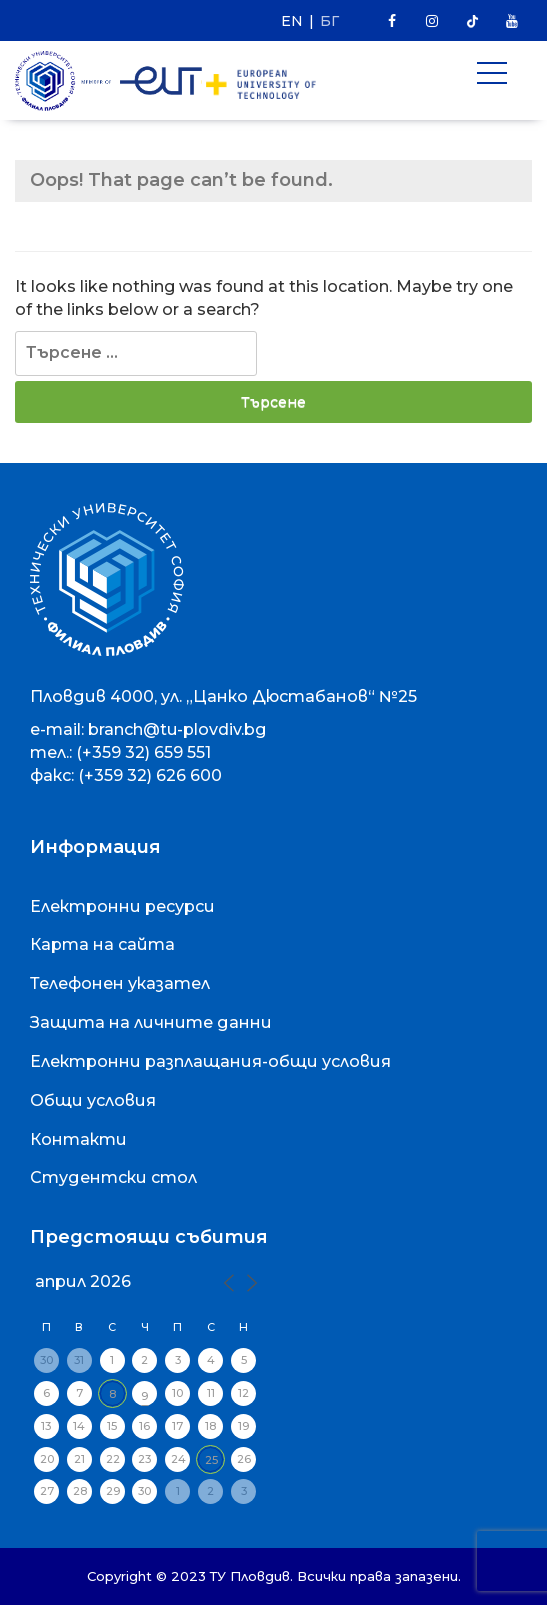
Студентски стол (113, 1177)
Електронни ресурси (122, 906)
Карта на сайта (102, 944)
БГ (329, 21)
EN (292, 21)
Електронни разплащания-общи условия (210, 1061)
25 (211, 1460)
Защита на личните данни (151, 1022)
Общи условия (93, 1100)
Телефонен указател (120, 983)
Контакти (78, 1139)
